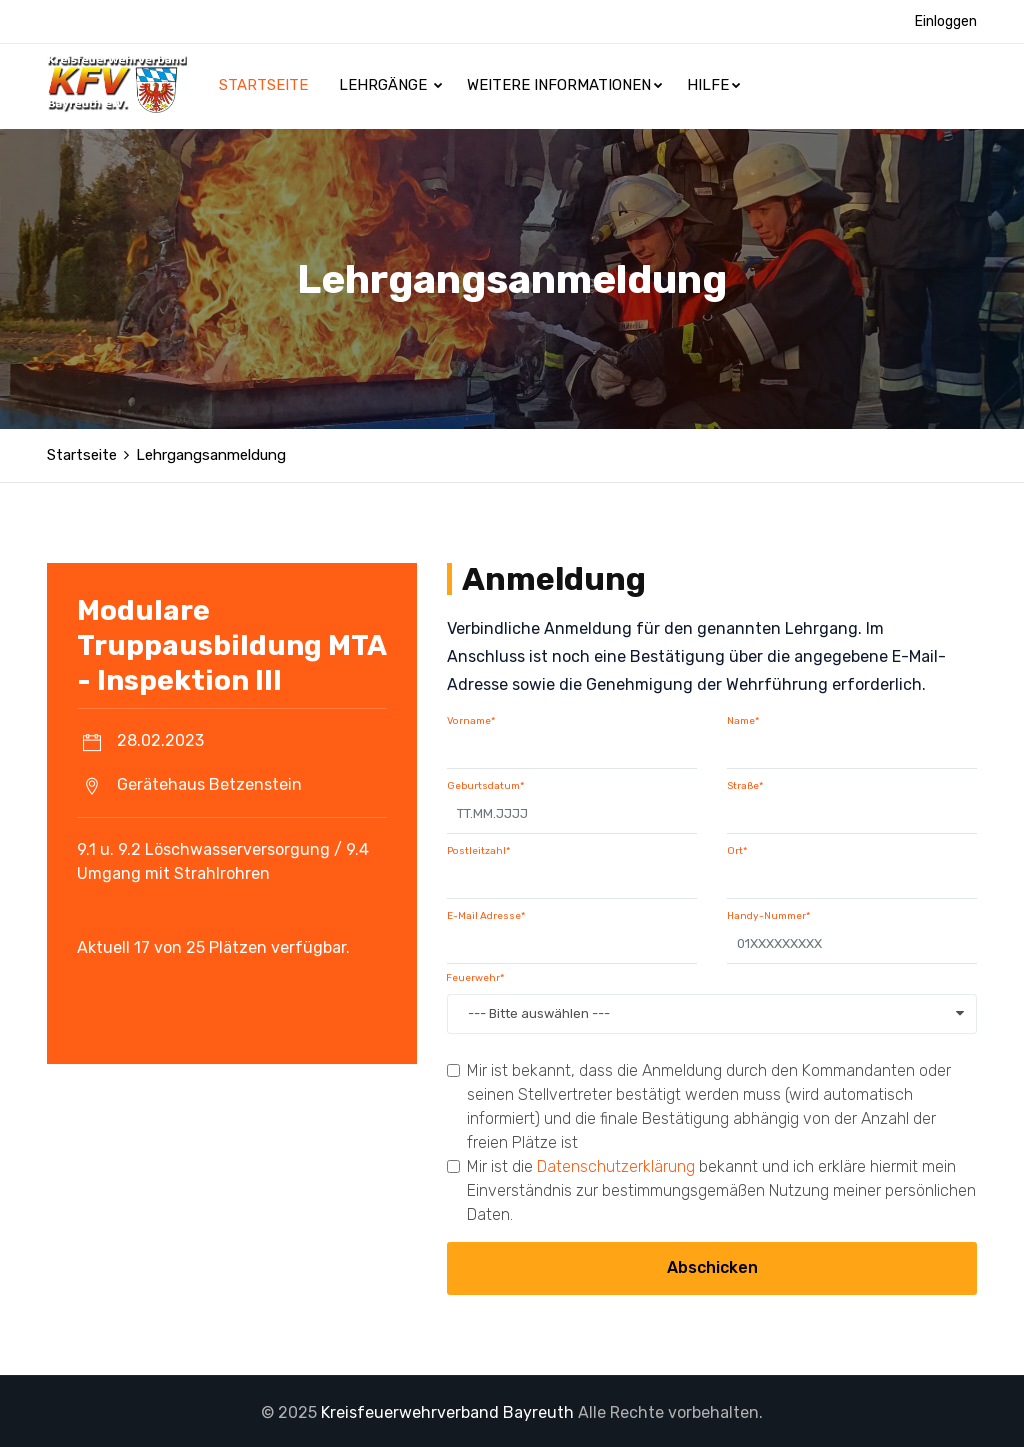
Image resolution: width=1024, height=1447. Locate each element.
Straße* (745, 783)
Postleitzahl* (478, 848)
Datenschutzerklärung (616, 1163)
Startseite (265, 85)
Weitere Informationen (565, 85)
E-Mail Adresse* (486, 913)
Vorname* (471, 718)
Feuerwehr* (475, 975)
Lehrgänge (391, 85)
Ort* (737, 848)
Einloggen (946, 21)
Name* (743, 718)
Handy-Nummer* (768, 913)
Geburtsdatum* (485, 783)
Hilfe (714, 85)
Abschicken (712, 1264)
